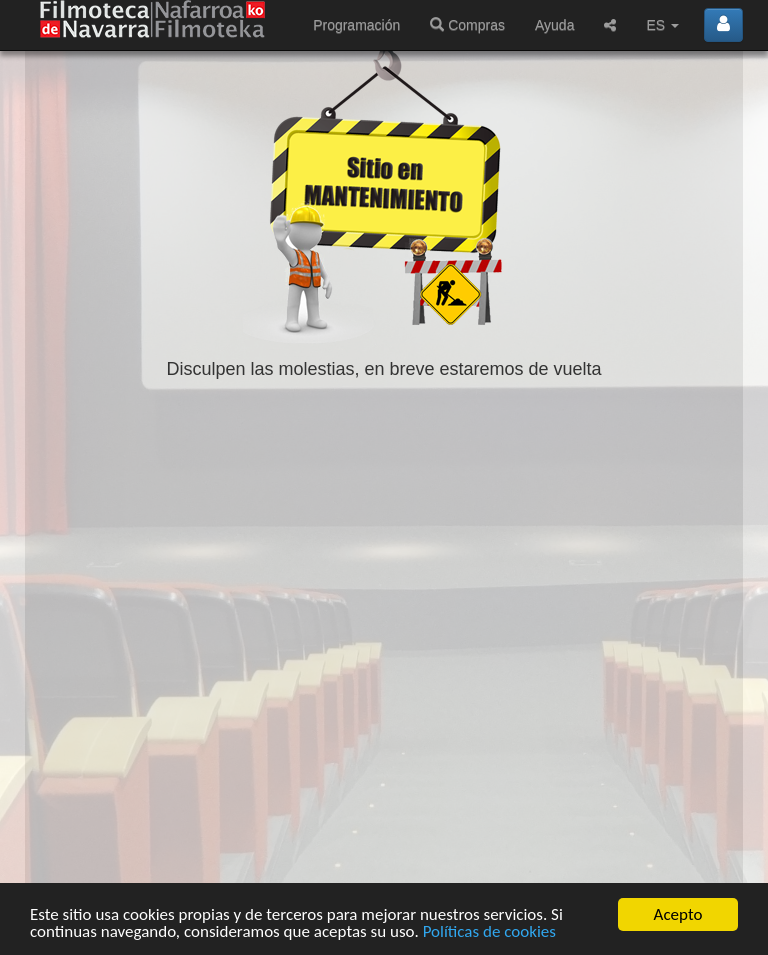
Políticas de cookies (489, 931)
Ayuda (554, 25)
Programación (356, 25)
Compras (467, 25)
